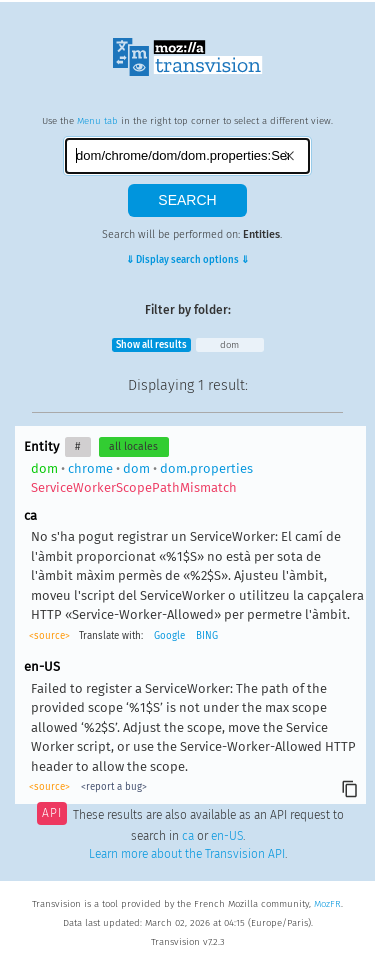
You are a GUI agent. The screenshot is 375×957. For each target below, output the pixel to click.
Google (169, 636)
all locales (133, 446)
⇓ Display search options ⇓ (187, 260)
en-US (227, 836)
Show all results (151, 345)
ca (188, 836)
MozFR (327, 904)
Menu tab (97, 121)
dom (229, 345)
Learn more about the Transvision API (187, 854)
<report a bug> (114, 787)
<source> (49, 636)
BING (207, 636)
